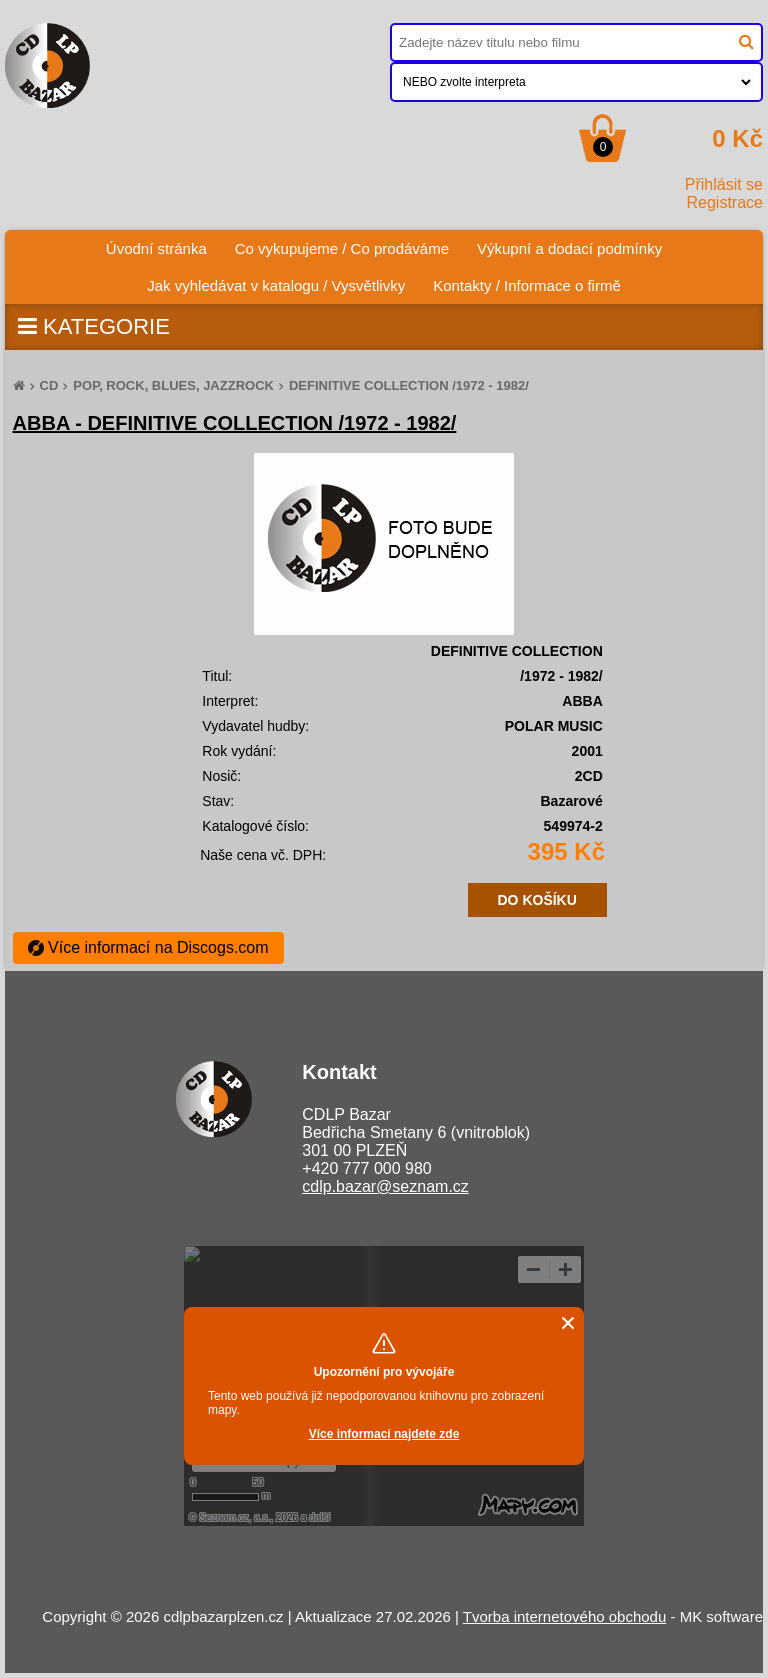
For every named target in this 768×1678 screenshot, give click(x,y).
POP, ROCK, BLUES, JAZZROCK (173, 385)
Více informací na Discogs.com (148, 947)
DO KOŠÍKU (537, 900)
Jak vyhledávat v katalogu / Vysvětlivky (276, 285)
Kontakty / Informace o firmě (527, 285)
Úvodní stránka (163, 243)
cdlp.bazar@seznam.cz (385, 1186)
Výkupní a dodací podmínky (569, 248)
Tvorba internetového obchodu (564, 1616)
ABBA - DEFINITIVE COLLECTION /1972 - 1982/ (235, 423)
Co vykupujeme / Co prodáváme (342, 248)
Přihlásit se (724, 184)
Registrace (725, 202)
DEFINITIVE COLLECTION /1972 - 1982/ (409, 385)
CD (49, 385)
